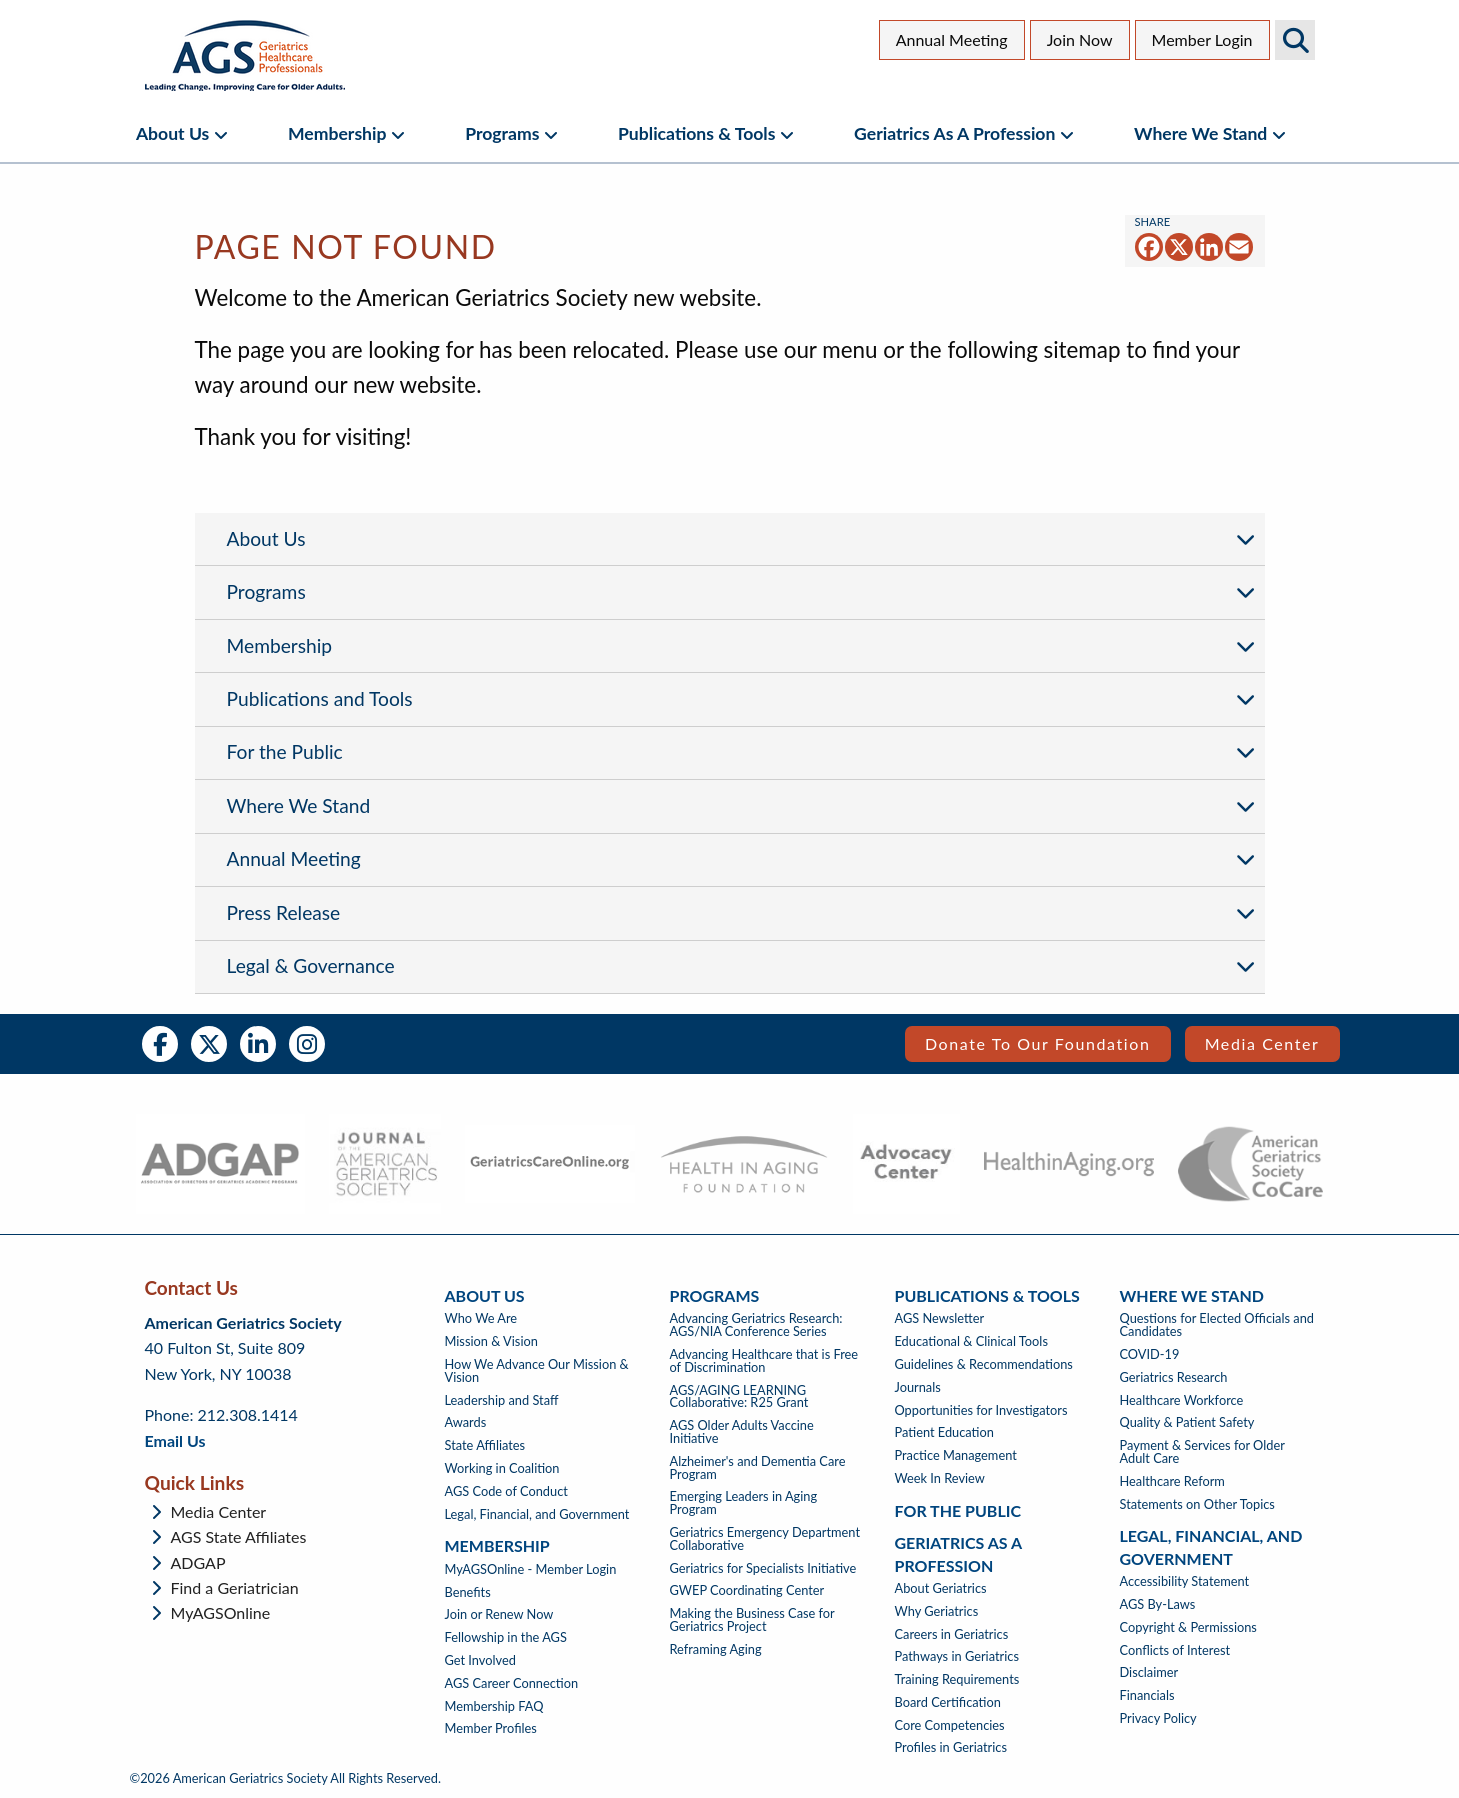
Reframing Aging (716, 1649)
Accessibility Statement (1185, 1581)
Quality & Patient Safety (1187, 1422)
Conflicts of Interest (1175, 1650)
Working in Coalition (502, 1468)
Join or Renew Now (499, 1614)
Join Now (1080, 39)
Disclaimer (1149, 1672)
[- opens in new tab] (220, 1164)
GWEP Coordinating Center (747, 1590)
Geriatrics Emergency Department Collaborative (765, 1539)
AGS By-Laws (1158, 1604)
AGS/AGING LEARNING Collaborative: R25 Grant (739, 1397)
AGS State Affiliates (239, 1537)
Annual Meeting (952, 39)
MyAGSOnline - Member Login (531, 1569)
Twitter (209, 1044)
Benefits (468, 1592)
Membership (337, 133)
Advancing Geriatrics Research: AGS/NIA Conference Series (756, 1325)
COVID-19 (1150, 1354)
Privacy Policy (1158, 1718)
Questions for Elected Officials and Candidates (1217, 1325)
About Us (172, 133)
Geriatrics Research (1174, 1377)
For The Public (958, 1510)
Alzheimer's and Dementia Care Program (758, 1468)
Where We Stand (1200, 133)
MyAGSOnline (221, 1613)
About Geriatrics (941, 1588)
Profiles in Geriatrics (951, 1747)
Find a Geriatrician (235, 1588)
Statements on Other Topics (1197, 1504)
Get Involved (480, 1660)
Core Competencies (950, 1725)
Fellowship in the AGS (506, 1637)
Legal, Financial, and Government (537, 1514)
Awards (466, 1422)
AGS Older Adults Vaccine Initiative (742, 1432)
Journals (918, 1387)
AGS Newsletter (940, 1318)
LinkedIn (258, 1044)
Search (1295, 40)
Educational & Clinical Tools (971, 1341)
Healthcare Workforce (1182, 1400)
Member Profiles (491, 1728)
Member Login (1202, 39)
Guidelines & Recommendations (984, 1364)
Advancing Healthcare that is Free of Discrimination (764, 1361)
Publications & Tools (696, 133)
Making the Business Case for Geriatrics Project (752, 1620)
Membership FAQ (494, 1706)
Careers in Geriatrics (952, 1634)
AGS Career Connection (512, 1683)
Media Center (1262, 1043)
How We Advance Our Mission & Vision (537, 1371)
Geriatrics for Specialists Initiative (763, 1568)
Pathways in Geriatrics (957, 1656)
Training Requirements (957, 1679)
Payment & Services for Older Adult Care (1202, 1452)
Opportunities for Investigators (981, 1410)
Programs (502, 133)
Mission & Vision (491, 1341)
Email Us (175, 1440)
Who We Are (481, 1318)
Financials (1147, 1695)
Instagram (307, 1044)
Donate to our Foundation (1038, 1043)
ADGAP (198, 1563)
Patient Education (944, 1432)
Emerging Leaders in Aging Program (744, 1503)
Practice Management (956, 1455)
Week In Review (940, 1478)
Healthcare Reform (1172, 1481)
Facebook (160, 1044)
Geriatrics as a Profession (954, 133)
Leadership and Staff (502, 1400)
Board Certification (948, 1702)
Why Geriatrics (937, 1611)
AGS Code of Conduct (506, 1491)
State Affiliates (485, 1445)
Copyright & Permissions (1188, 1627)
